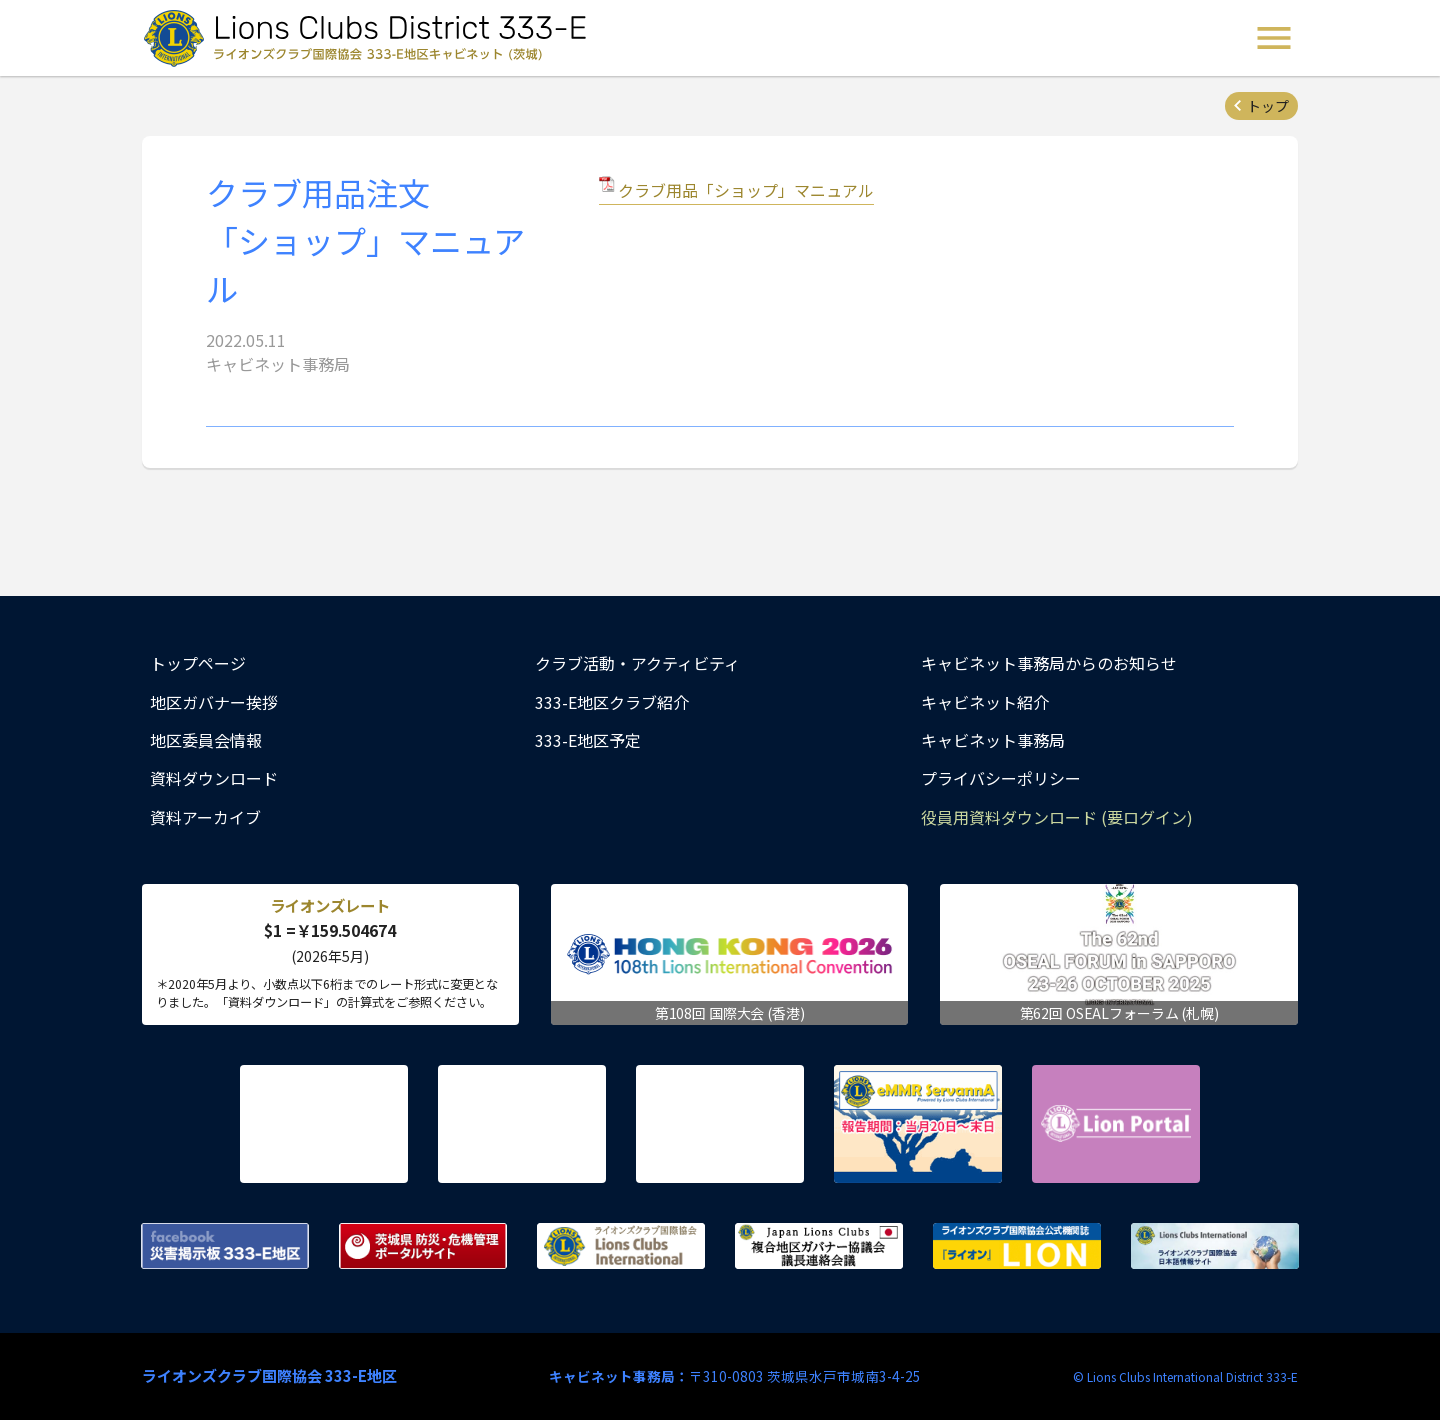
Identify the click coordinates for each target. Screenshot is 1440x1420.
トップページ (198, 663)
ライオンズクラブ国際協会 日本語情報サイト (1215, 1246)
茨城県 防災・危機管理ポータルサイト (423, 1246)
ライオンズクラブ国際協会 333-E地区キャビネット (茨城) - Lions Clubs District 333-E (371, 38)
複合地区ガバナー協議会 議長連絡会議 (819, 1246)
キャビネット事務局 (993, 740)
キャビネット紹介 (985, 702)
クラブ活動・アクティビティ (637, 663)
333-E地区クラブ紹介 (612, 702)
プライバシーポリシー (1001, 778)
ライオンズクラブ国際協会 (621, 1246)
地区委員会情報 (206, 740)
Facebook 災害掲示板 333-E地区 (225, 1246)
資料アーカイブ (205, 817)
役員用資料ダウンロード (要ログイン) (1057, 817)
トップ (1268, 106)
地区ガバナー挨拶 (214, 702)
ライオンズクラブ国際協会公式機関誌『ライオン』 (1017, 1246)
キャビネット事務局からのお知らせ (1049, 663)
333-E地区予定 (588, 740)
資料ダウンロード (214, 778)
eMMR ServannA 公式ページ (918, 1124)
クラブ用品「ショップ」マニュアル (746, 190)
